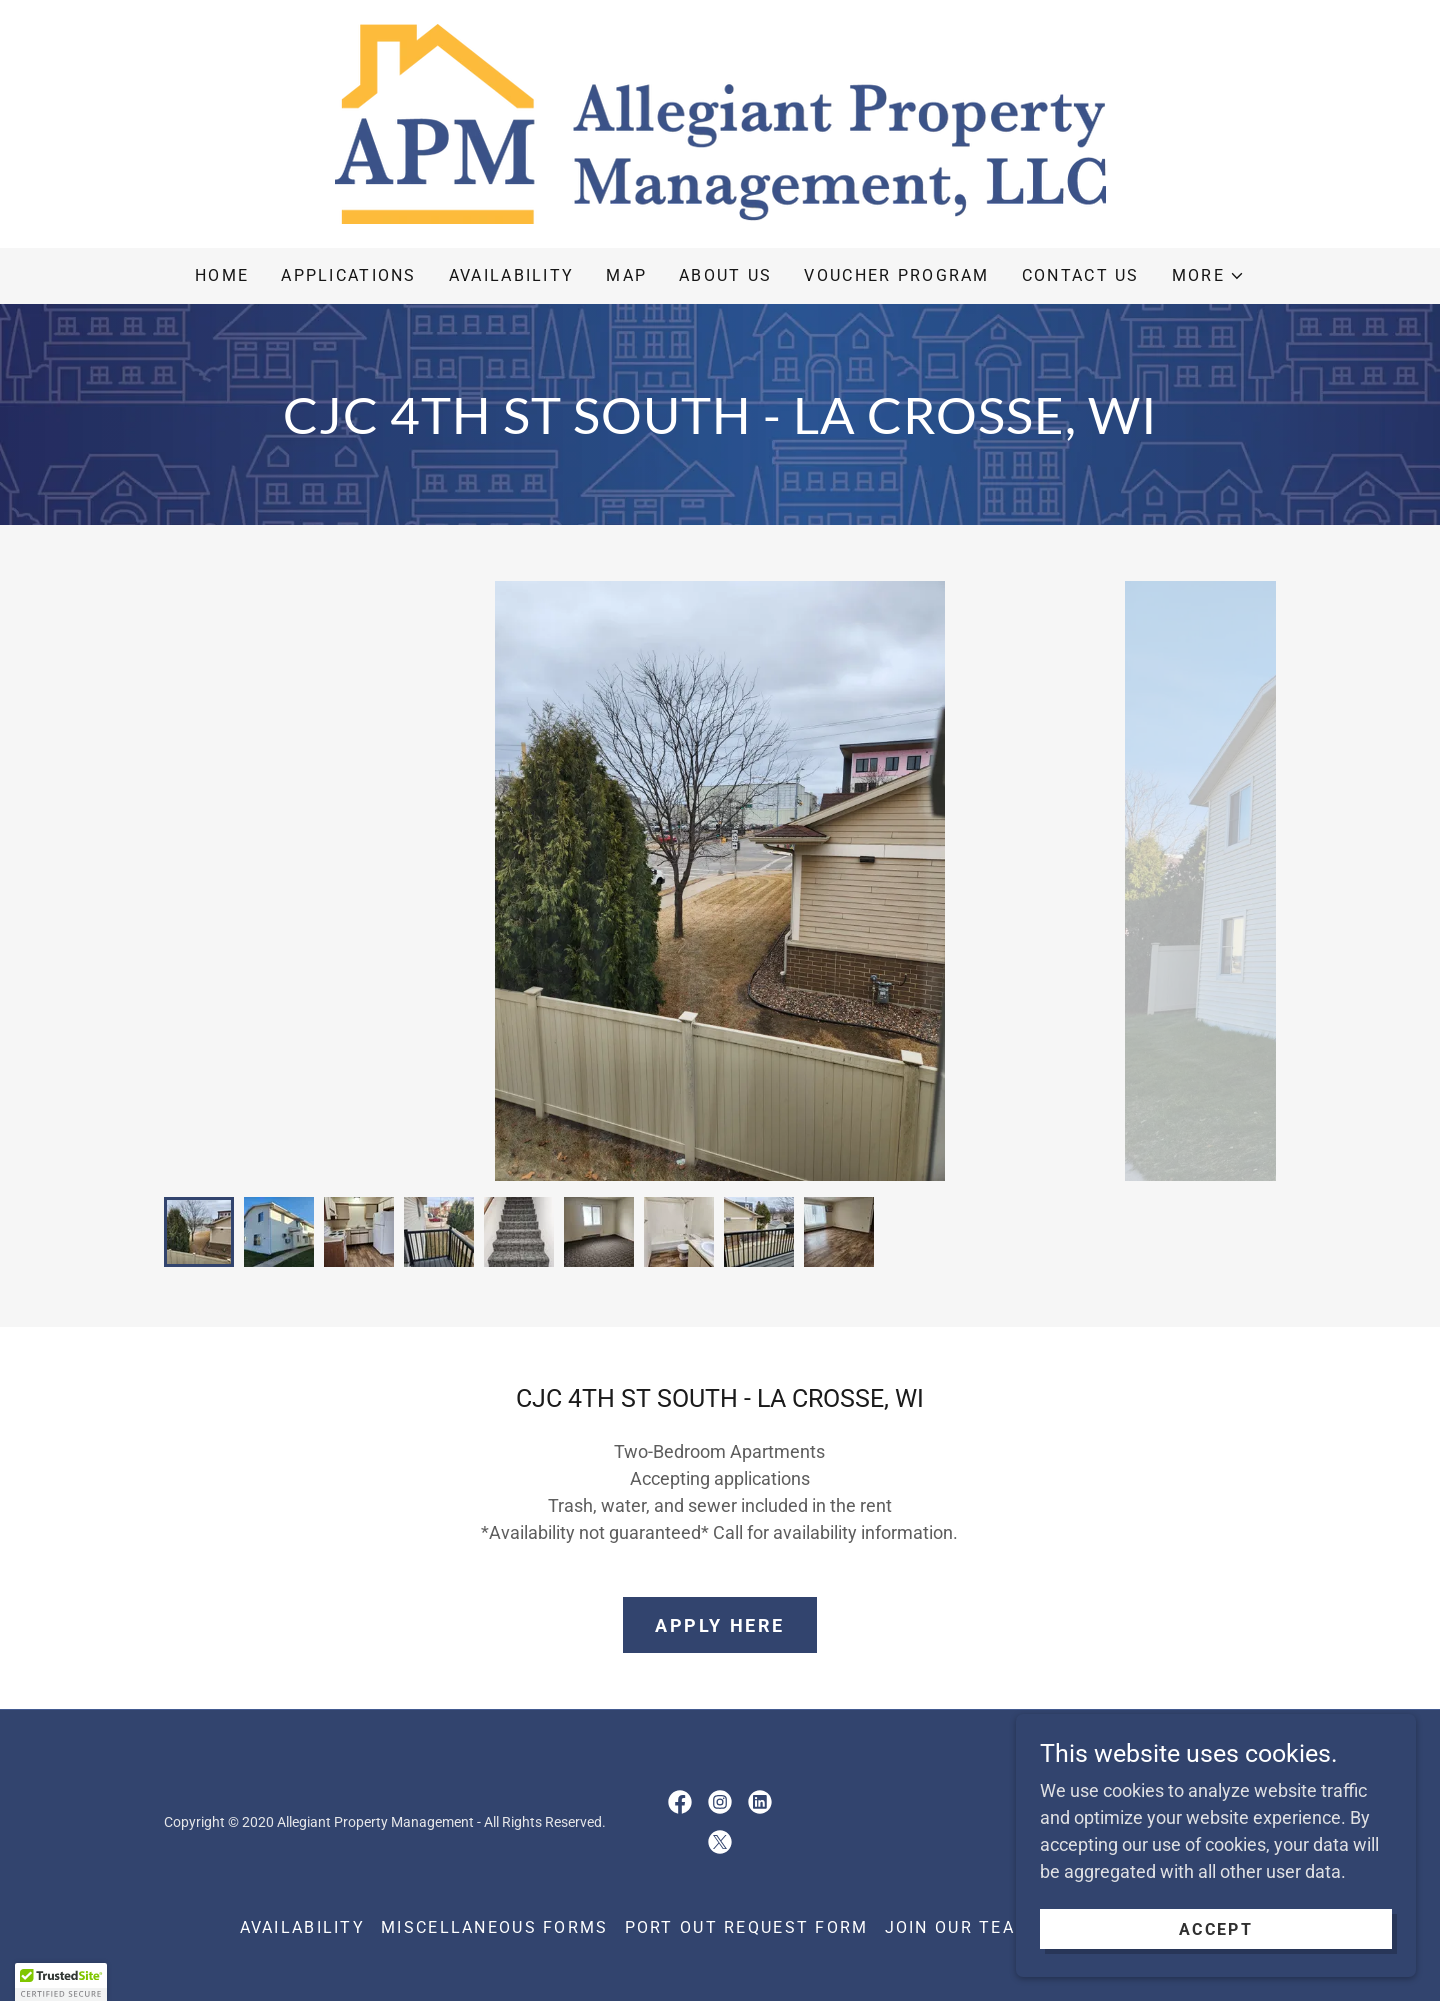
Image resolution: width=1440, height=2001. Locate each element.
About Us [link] (725, 275)
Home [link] (222, 275)
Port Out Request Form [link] (747, 1927)
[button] (1208, 276)
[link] (719, 122)
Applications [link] (348, 275)
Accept (1216, 1929)
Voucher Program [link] (896, 275)
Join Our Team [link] (958, 1927)
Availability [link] (511, 275)
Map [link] (626, 275)
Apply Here (720, 1625)
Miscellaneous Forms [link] (494, 1927)
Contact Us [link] (1081, 275)
